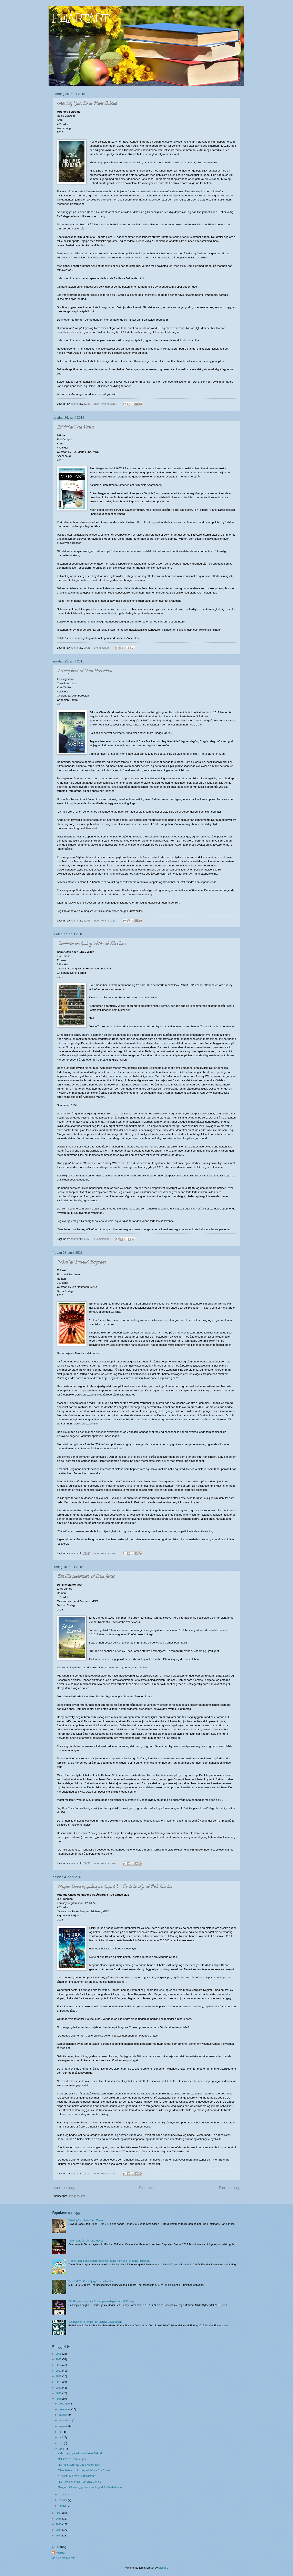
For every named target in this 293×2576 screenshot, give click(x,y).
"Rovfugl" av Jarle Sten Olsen (85, 2220)
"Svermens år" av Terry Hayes (85, 2240)
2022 (59, 2376)
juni (61, 2437)
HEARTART (81, 18)
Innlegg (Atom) (76, 2195)
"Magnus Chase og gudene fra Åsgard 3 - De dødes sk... (91, 2487)
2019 (59, 2393)
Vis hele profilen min (63, 2557)
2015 (59, 2524)
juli (61, 2431)
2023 (59, 2370)
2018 (59, 2398)
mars (62, 2494)
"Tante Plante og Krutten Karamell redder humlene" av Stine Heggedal (109, 2260)
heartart (60, 2552)
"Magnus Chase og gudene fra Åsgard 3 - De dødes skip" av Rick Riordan (114, 1887)
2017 (59, 2512)
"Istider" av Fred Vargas (75, 427)
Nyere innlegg (64, 2188)
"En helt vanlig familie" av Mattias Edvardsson (95, 2321)
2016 (59, 2518)
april (61, 2448)
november (65, 2409)
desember (65, 2403)
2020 (59, 2387)
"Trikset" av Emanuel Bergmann (81, 1262)
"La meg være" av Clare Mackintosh (84, 671)
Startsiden (147, 2188)
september (65, 2420)
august (63, 2426)
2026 (59, 2353)
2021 (59, 2381)
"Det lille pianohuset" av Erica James (85, 1577)
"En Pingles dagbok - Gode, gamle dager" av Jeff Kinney (101, 2301)
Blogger (162, 2567)
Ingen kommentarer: (106, 403)
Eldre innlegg (229, 2188)
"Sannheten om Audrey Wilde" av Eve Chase (91, 944)
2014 (59, 2529)
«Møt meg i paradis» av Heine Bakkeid (87, 104)
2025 (59, 2359)
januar (63, 2505)
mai (61, 2443)
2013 (59, 2535)
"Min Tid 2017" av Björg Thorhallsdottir (90, 2281)
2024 (59, 2365)
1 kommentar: (102, 647)
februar (63, 2500)
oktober (63, 2414)
